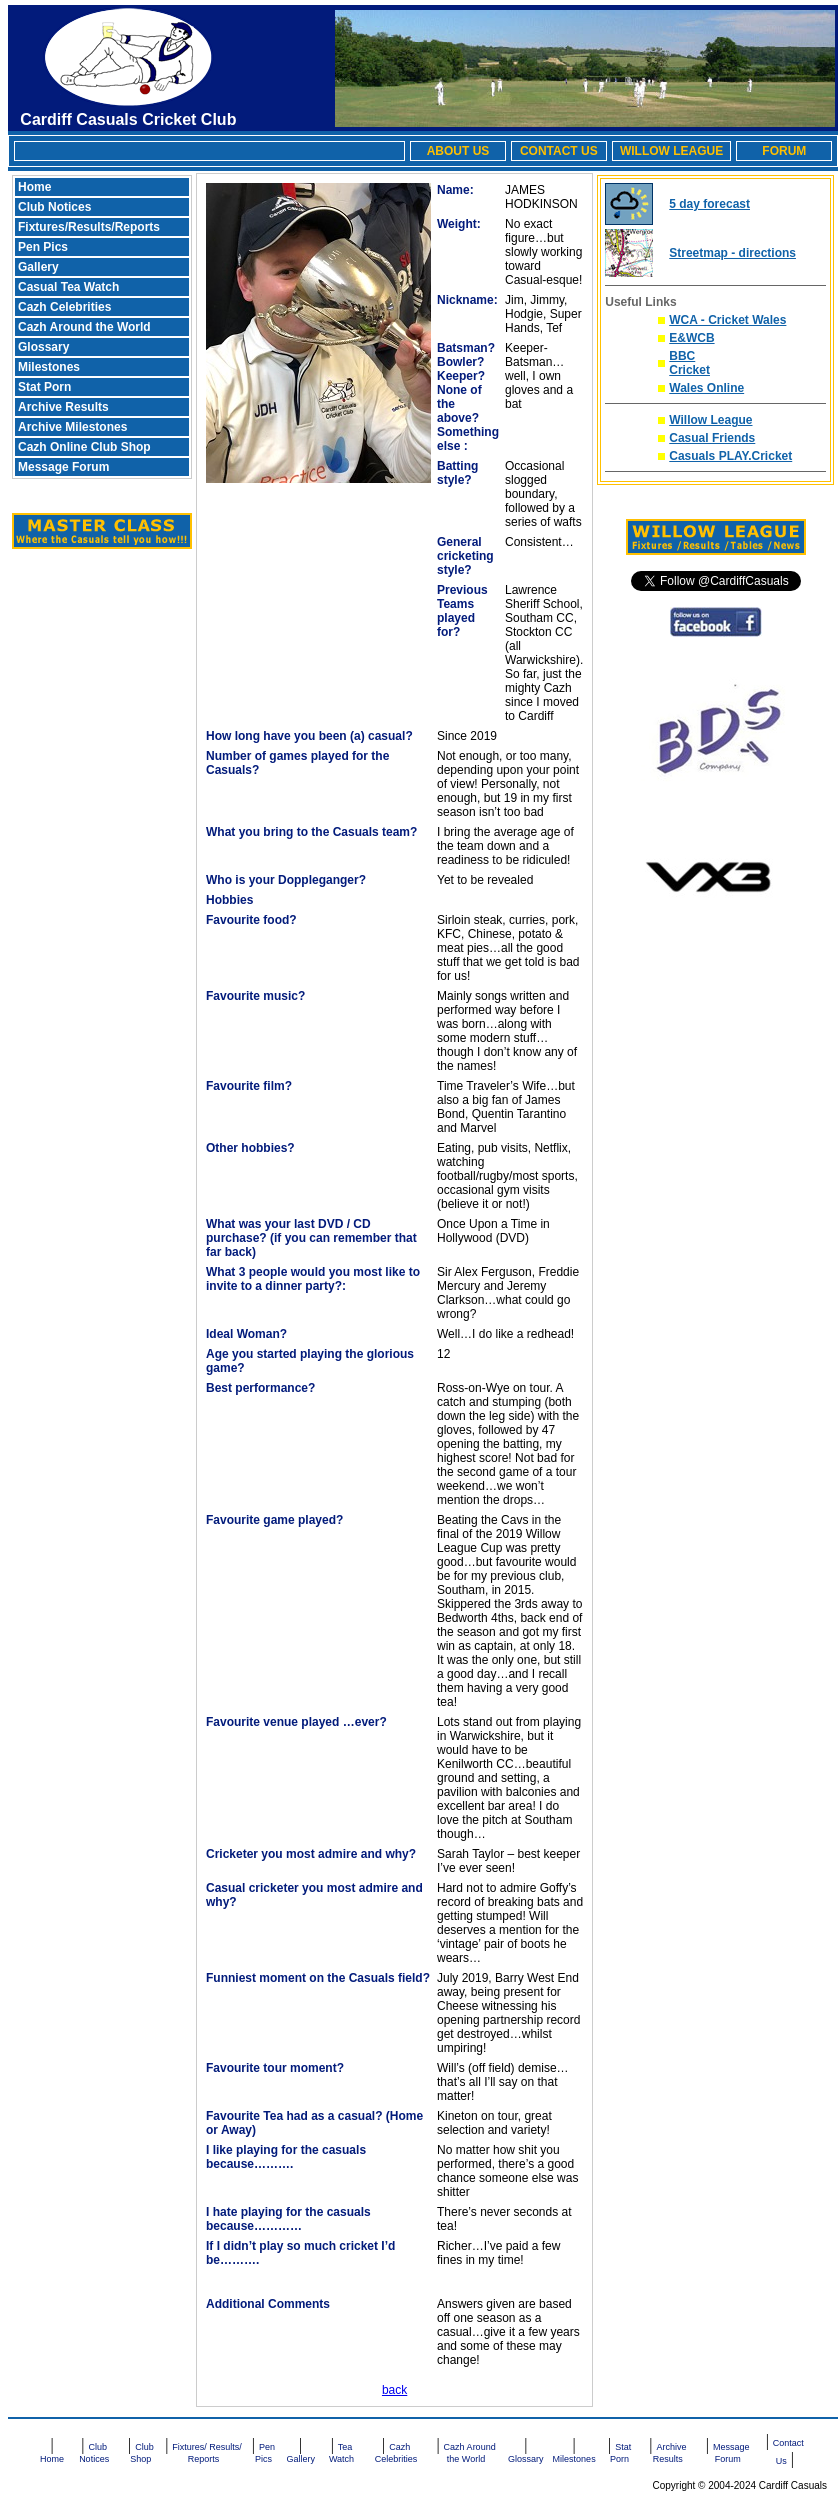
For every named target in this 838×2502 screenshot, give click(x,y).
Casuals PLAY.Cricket (730, 456)
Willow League (710, 420)
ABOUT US (458, 151)
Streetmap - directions (732, 253)
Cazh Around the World (84, 327)
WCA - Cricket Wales (727, 320)
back (394, 2390)
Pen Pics (43, 247)
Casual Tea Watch (68, 287)
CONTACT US (559, 151)
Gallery (38, 267)
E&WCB (691, 338)
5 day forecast (709, 204)
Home (34, 187)
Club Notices (54, 207)
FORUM (784, 151)
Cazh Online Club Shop (84, 447)
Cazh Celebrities (64, 307)
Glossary (43, 347)
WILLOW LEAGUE (671, 151)
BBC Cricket (689, 363)
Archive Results (63, 407)
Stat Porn (44, 387)
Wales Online (706, 388)
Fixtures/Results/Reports (89, 227)
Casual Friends (712, 438)
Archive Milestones (72, 427)
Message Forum (63, 467)
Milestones (49, 367)
